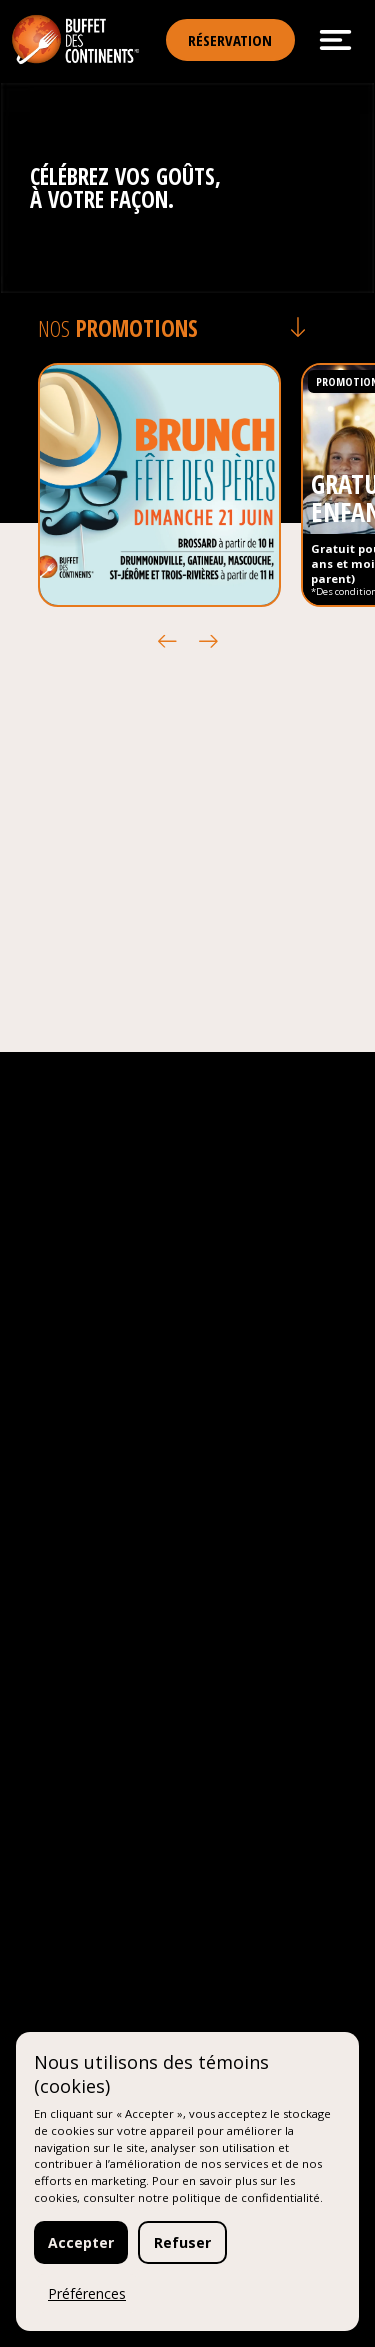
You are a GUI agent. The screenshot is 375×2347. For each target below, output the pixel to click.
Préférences (87, 2293)
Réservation (230, 40)
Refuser (182, 2242)
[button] (167, 641)
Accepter (81, 2242)
